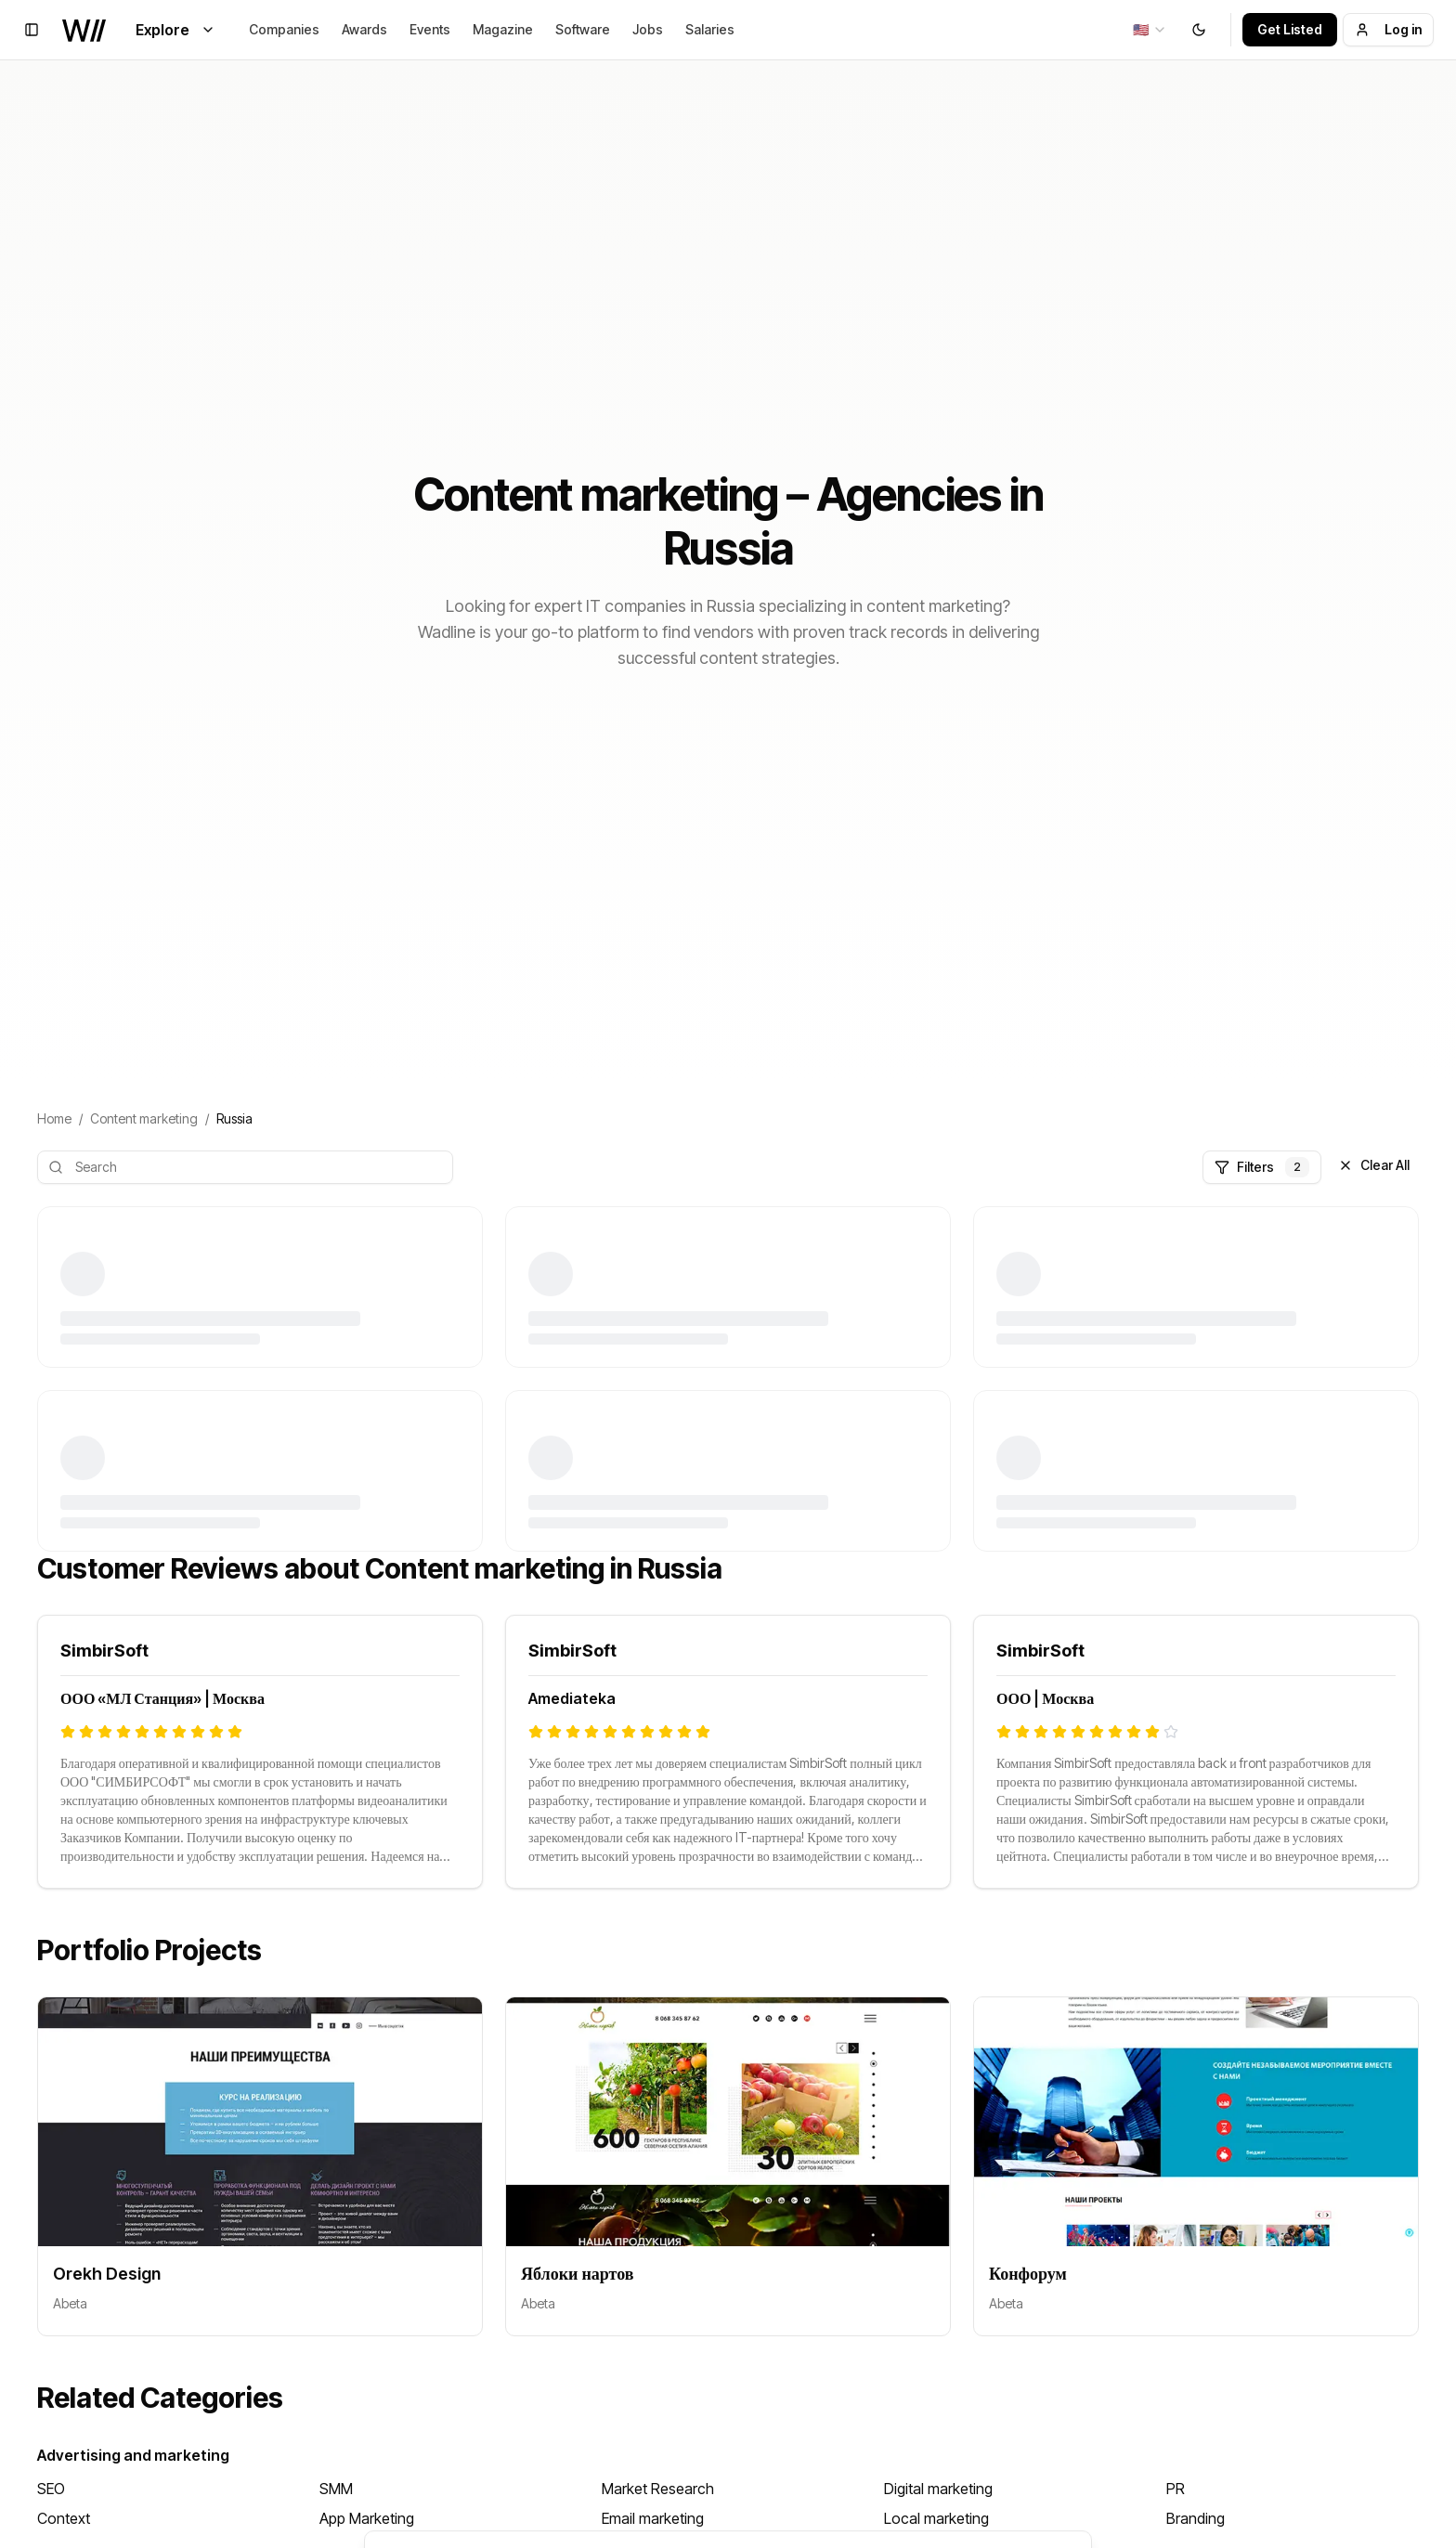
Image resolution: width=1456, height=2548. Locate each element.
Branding (1195, 2518)
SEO (51, 2488)
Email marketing (653, 2518)
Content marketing (144, 1118)
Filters (1262, 1167)
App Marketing (366, 2518)
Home (54, 1118)
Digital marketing (938, 2488)
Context (63, 2518)
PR (1175, 2488)
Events (430, 29)
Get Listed (1289, 29)
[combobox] (1150, 29)
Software (582, 29)
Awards (364, 29)
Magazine (503, 29)
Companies (284, 29)
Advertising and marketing (133, 2455)
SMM (336, 2488)
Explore (175, 29)
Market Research (658, 2488)
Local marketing (936, 2518)
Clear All (1374, 1165)
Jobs (647, 29)
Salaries (709, 29)
